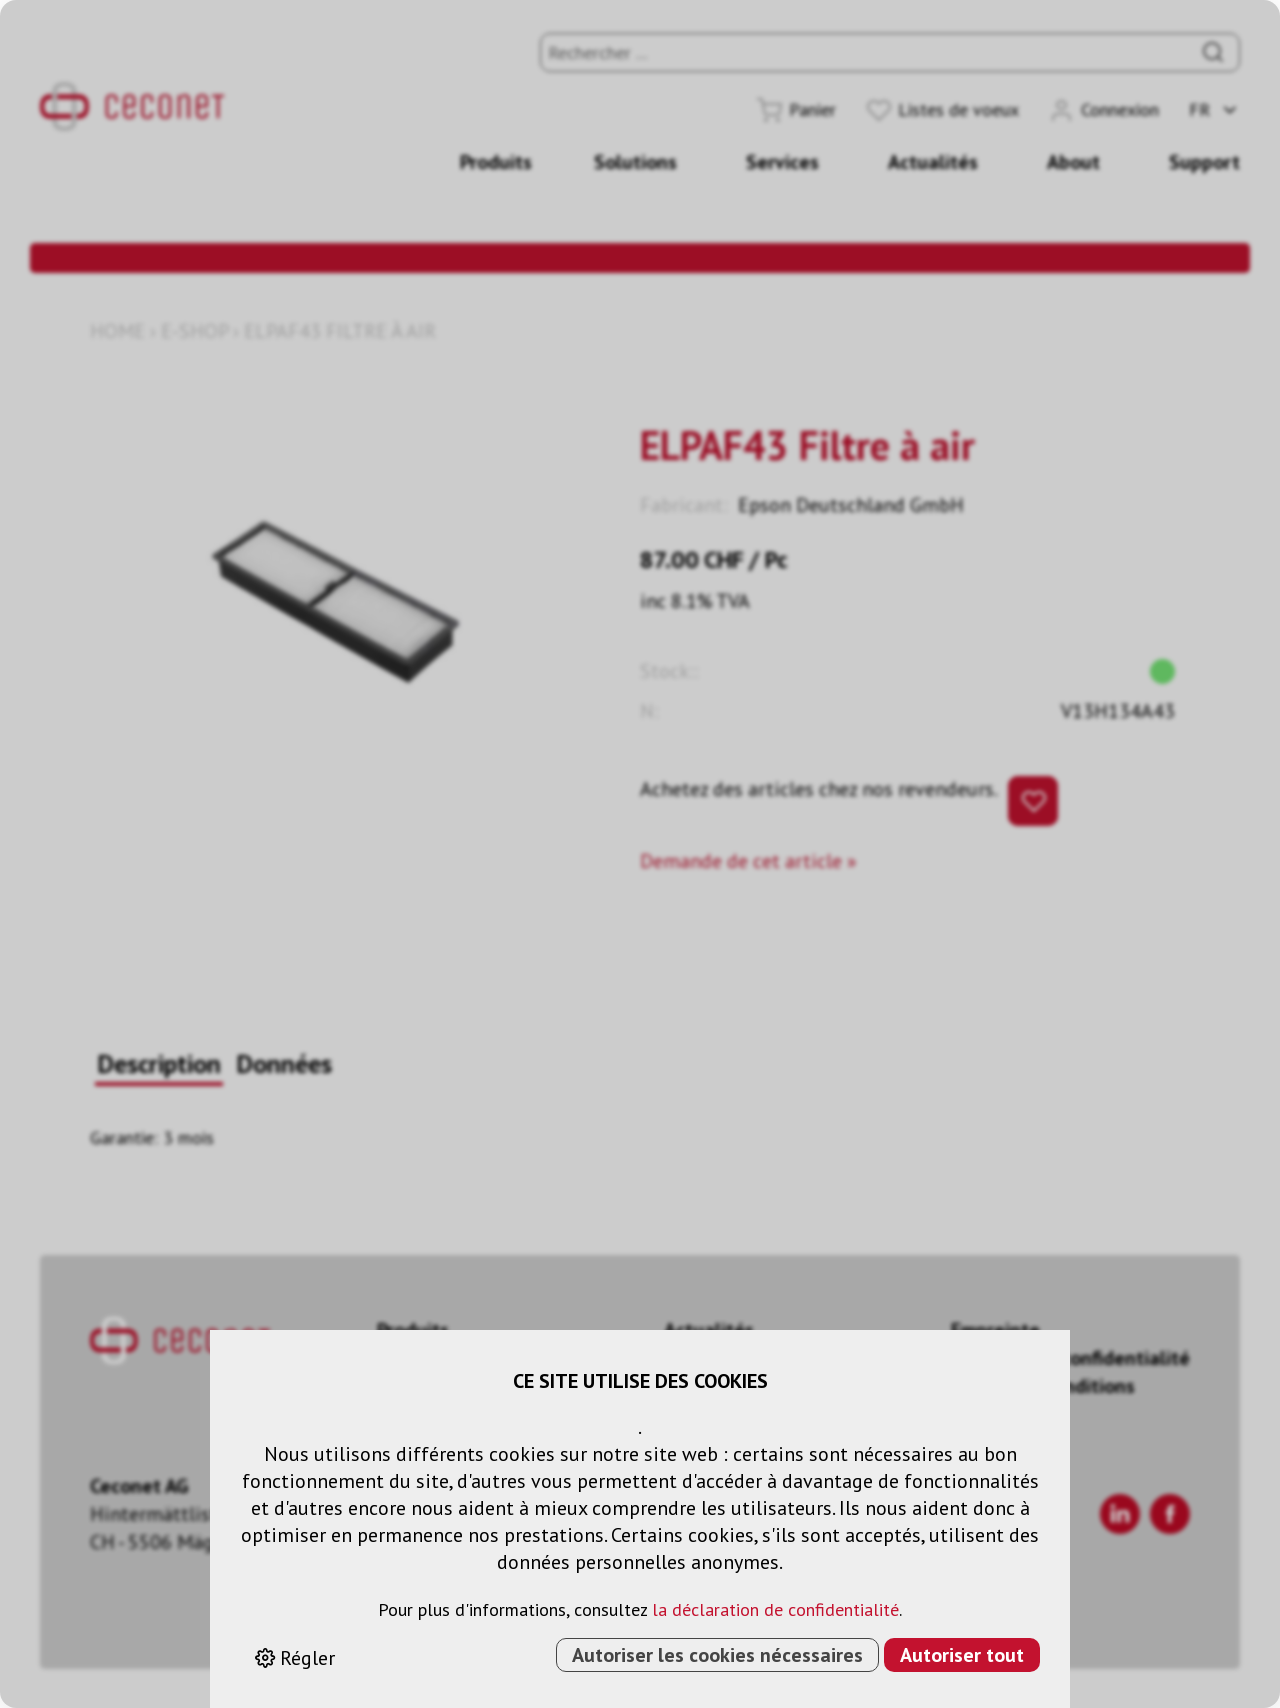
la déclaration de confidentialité (775, 1609)
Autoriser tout (962, 1655)
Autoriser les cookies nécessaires (717, 1655)
